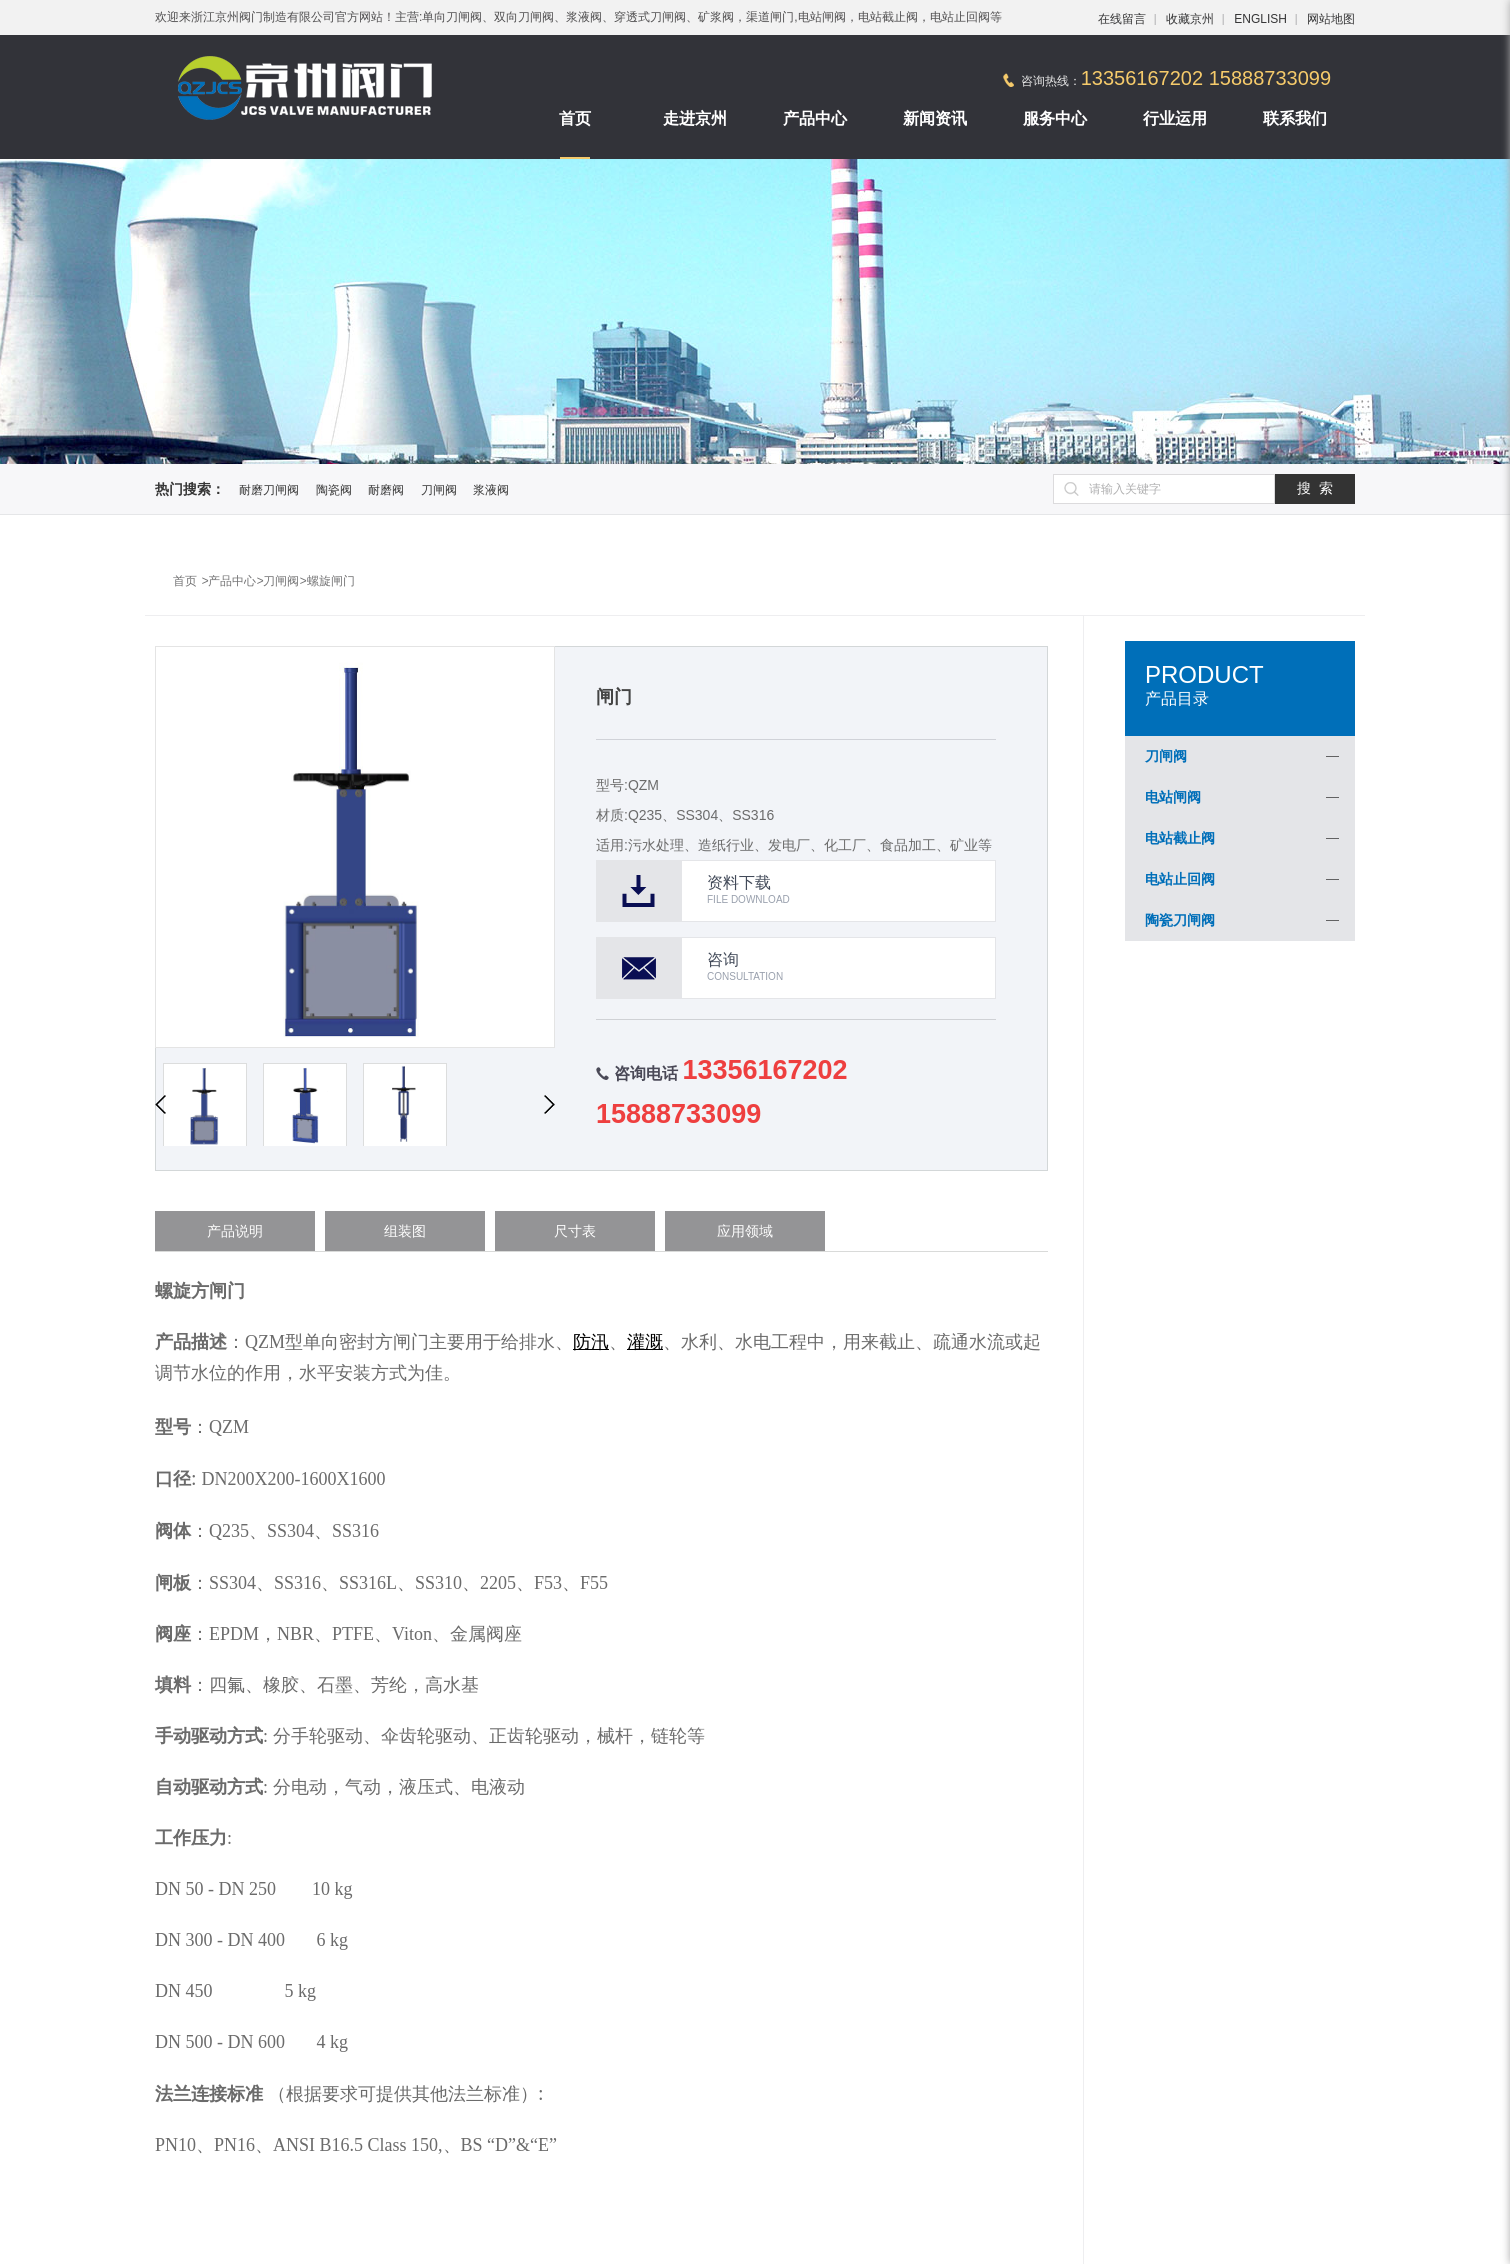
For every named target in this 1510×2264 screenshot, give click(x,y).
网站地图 (1331, 19)
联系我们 (1295, 118)
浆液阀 (491, 490)
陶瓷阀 (334, 490)
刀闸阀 (439, 490)
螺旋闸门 (331, 581)
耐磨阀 (386, 490)
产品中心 (815, 118)
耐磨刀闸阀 (269, 490)
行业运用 (1175, 118)
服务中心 (1055, 118)
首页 (575, 118)
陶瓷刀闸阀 (1180, 920)
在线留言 (1122, 19)
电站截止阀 (1180, 838)
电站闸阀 (1173, 797)
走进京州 (695, 118)
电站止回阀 (1180, 879)
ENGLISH (1260, 19)
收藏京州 (1190, 19)
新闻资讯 (935, 118)
